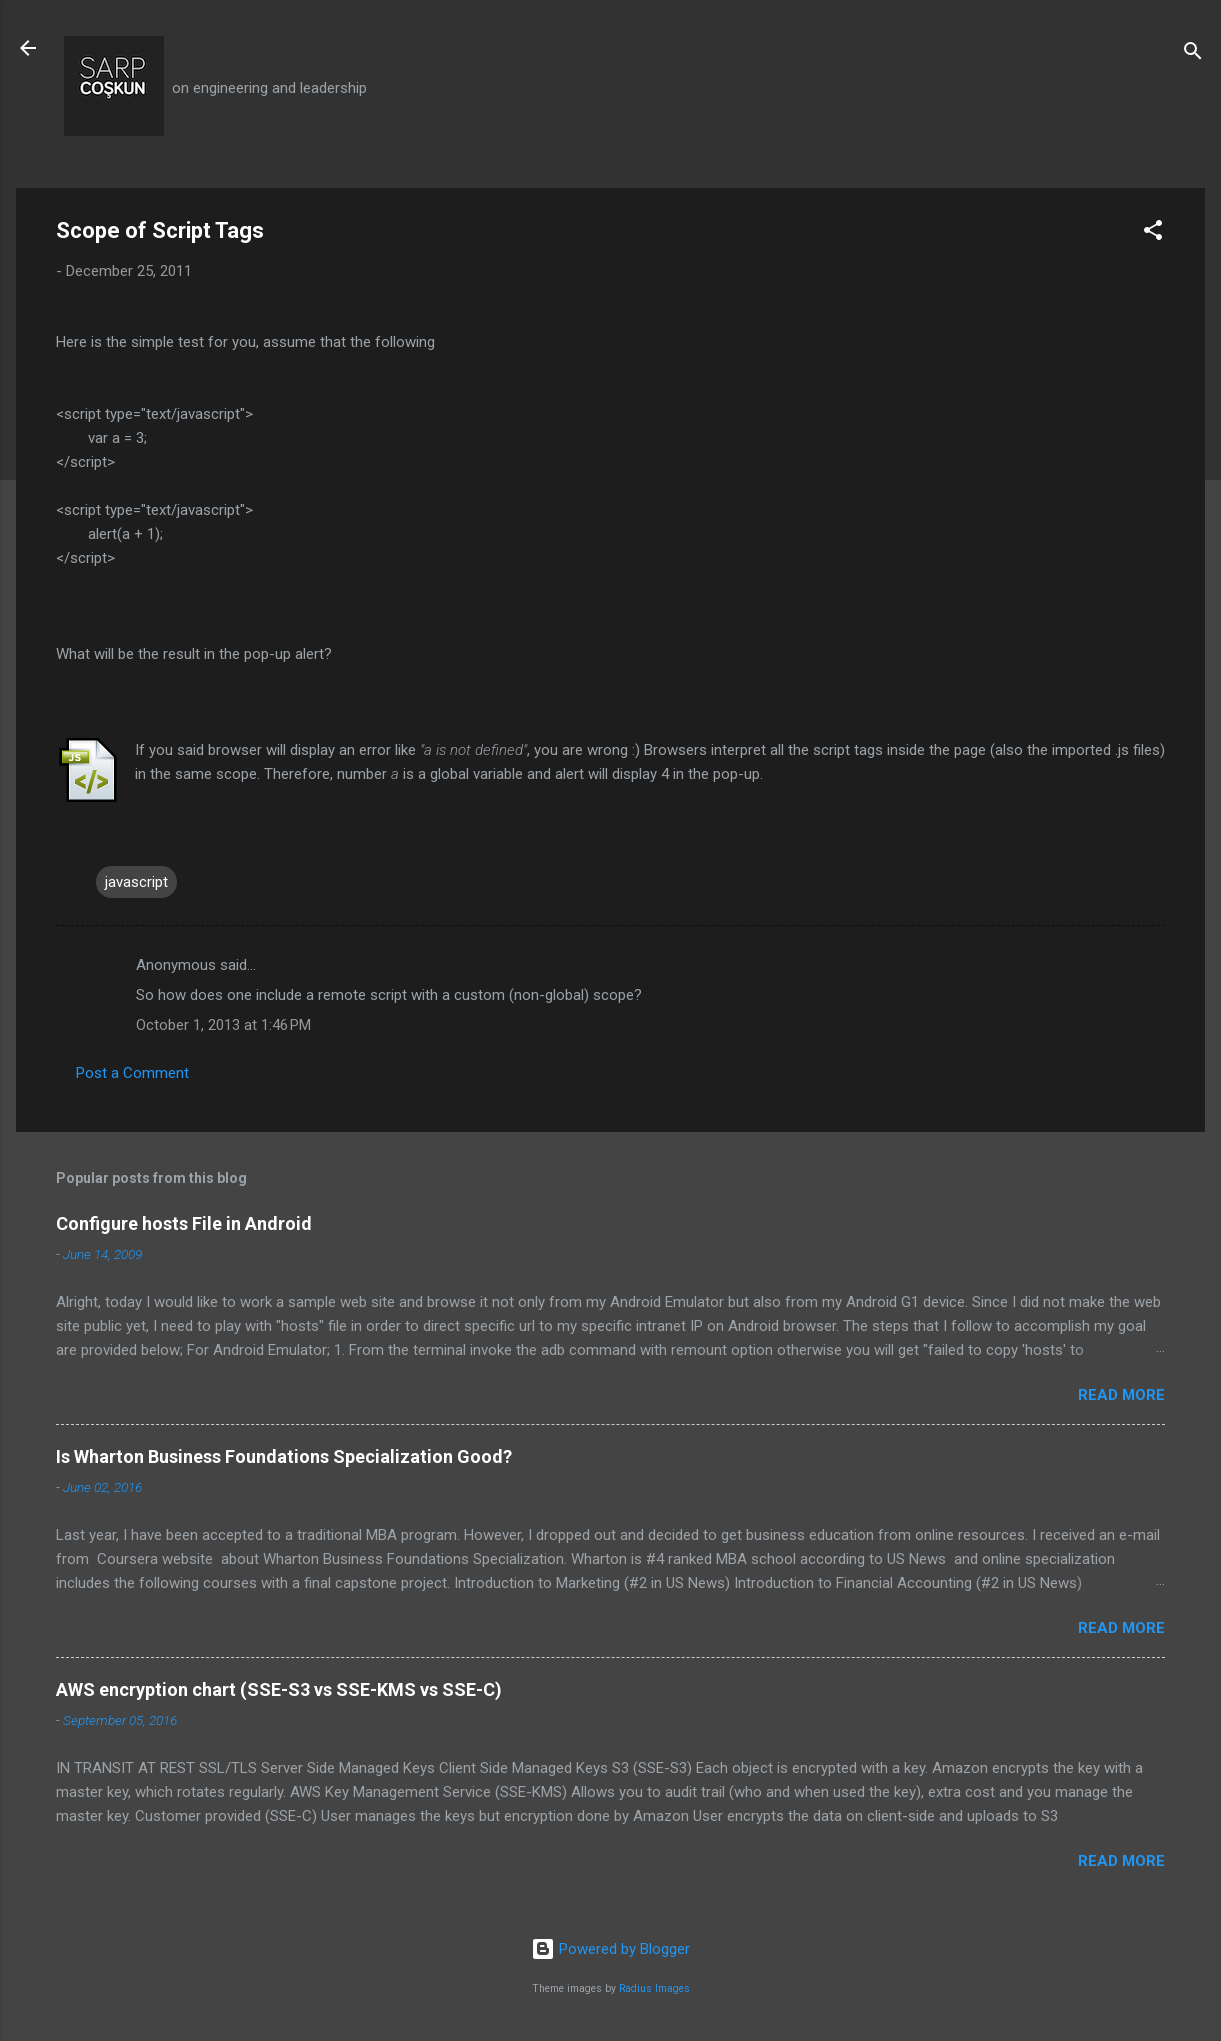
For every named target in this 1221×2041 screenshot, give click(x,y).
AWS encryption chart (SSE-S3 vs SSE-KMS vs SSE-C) (279, 1689)
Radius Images (654, 1988)
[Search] (1193, 54)
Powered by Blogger (610, 1949)
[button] (1153, 233)
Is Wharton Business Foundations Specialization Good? (284, 1456)
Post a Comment (132, 1073)
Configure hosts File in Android (184, 1223)
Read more (1121, 1395)
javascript (136, 882)
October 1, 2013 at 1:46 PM (223, 1025)
